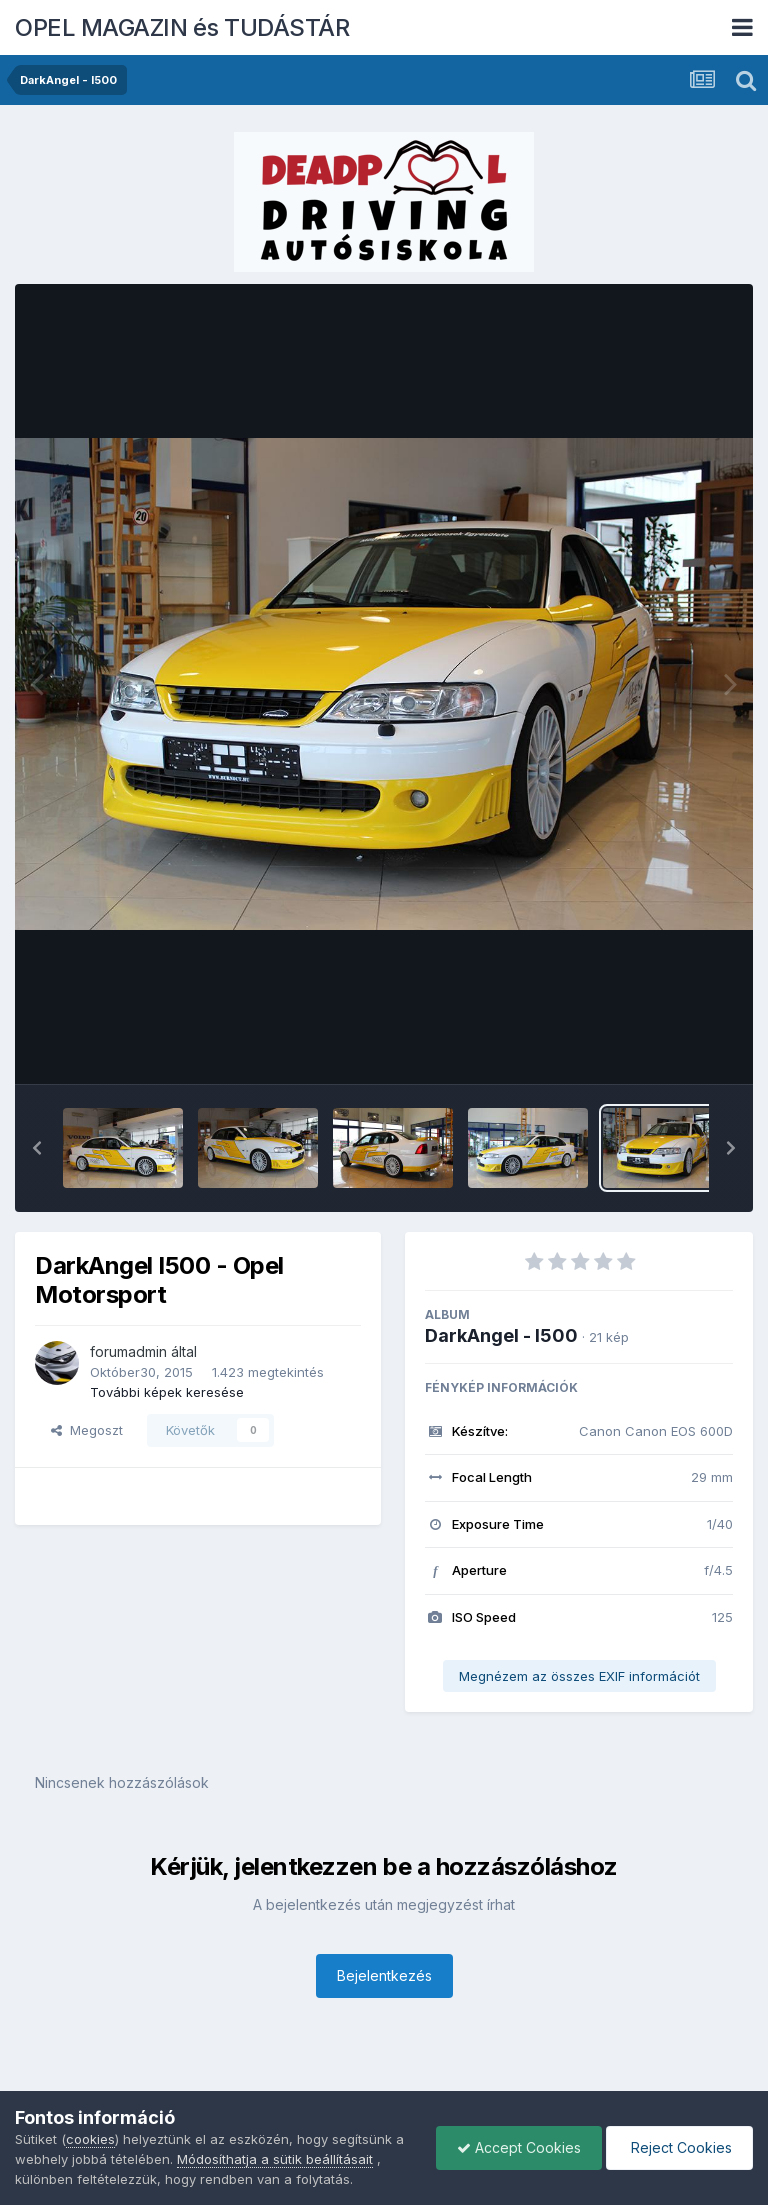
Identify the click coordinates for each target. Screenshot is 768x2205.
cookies (90, 2139)
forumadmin (128, 1351)
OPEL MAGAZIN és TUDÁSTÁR (182, 27)
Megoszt (87, 1430)
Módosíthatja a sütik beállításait (275, 2159)
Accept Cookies (519, 2147)
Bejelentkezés (384, 1975)
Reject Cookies (679, 2147)
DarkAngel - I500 (501, 1335)
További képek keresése (167, 1392)
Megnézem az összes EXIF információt (579, 1676)
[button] (37, 1148)
